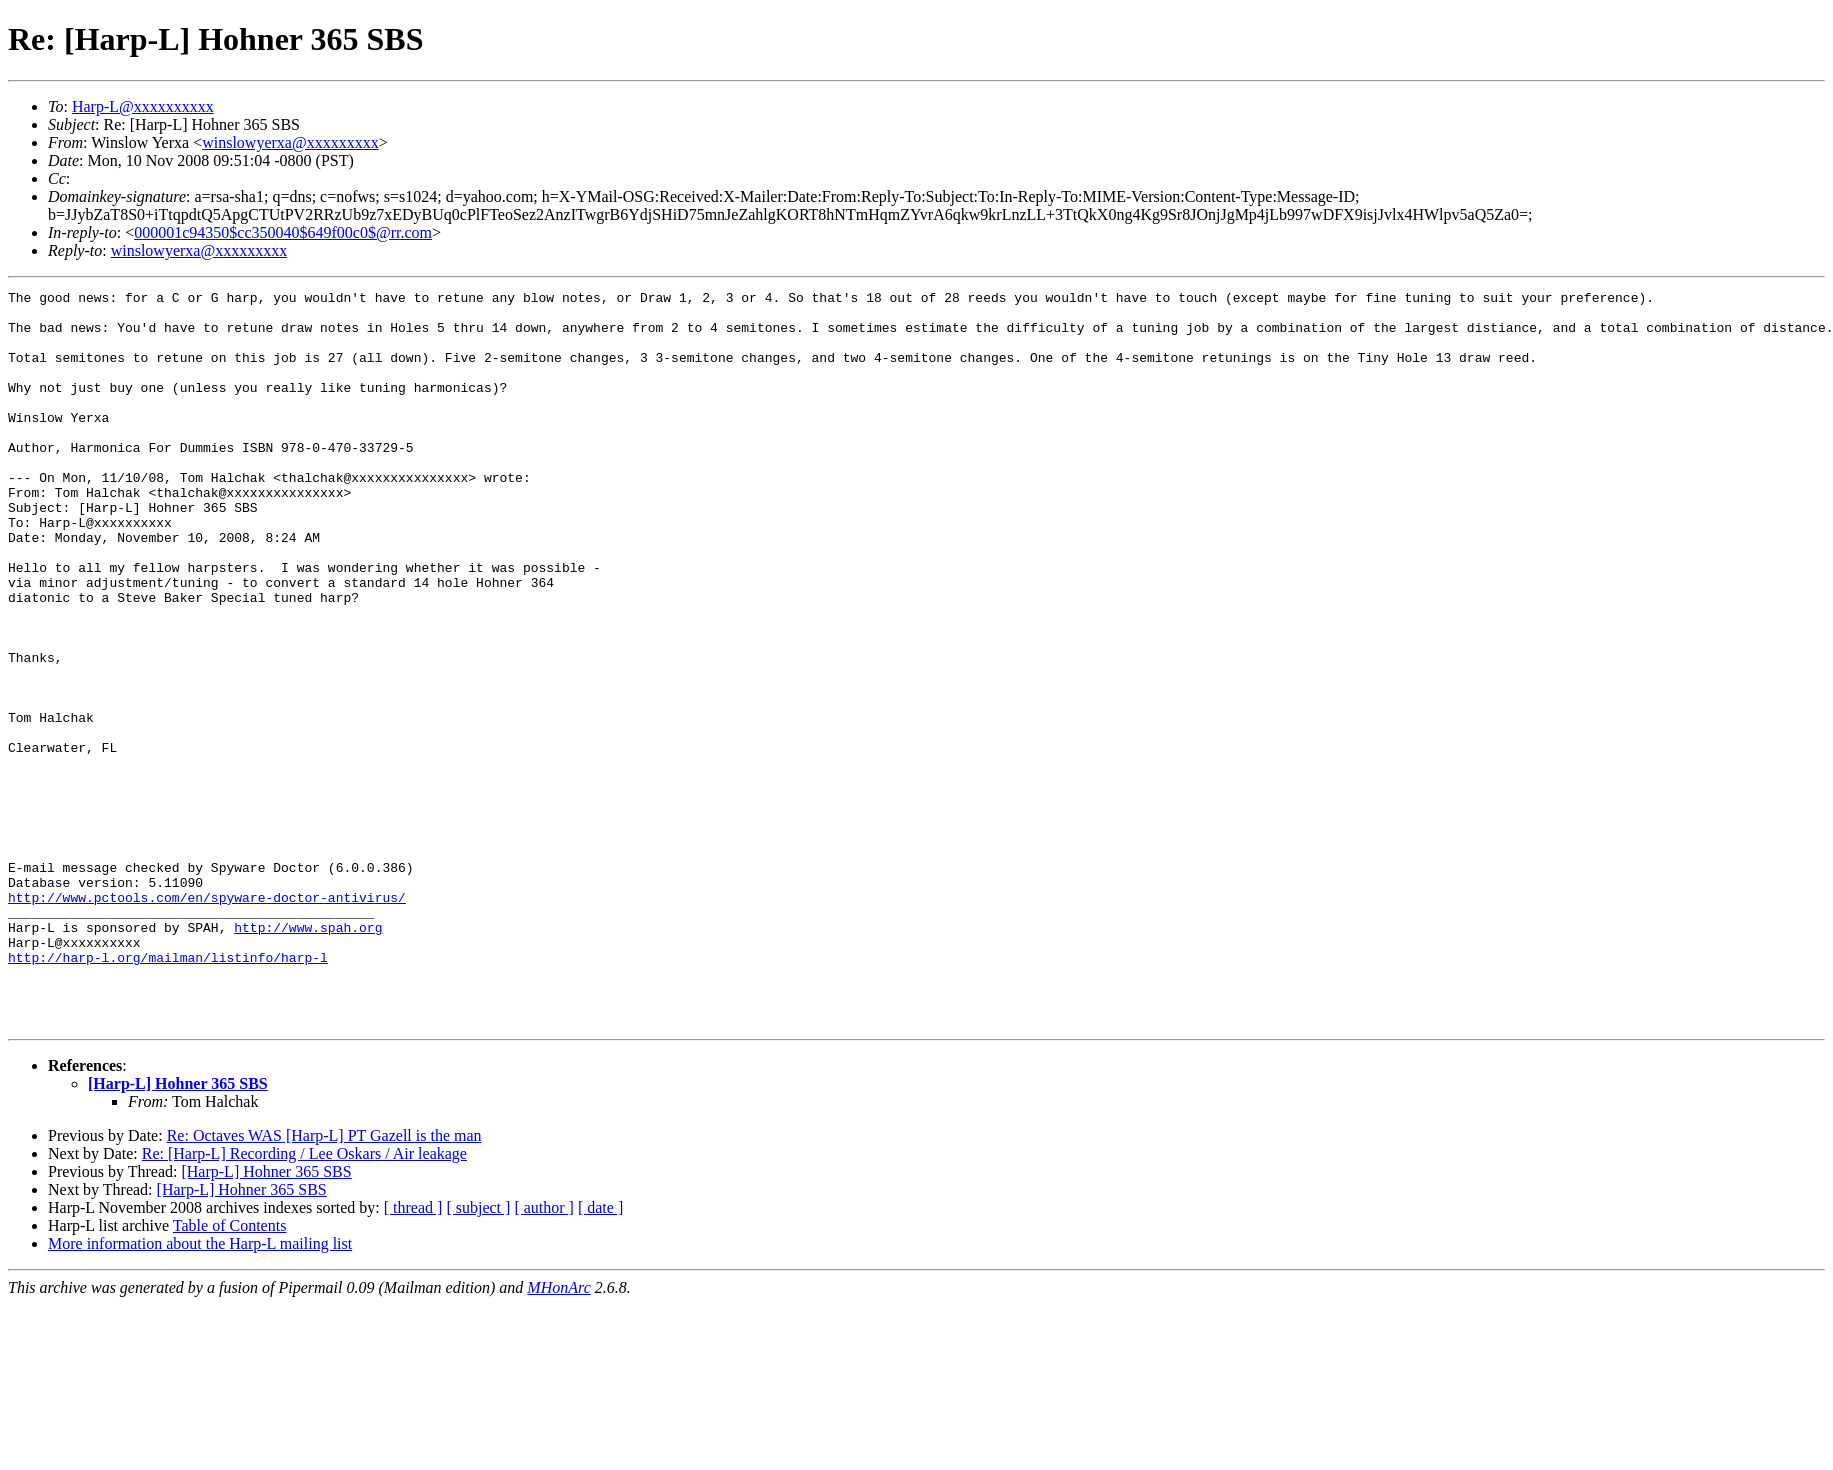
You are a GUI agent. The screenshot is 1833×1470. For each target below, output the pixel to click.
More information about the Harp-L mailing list (200, 1390)
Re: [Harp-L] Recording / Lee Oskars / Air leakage (304, 1300)
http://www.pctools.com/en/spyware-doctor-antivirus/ (207, 1020)
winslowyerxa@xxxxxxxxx (290, 142)
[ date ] (600, 1354)
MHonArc (558, 1434)
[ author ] (544, 1354)
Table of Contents (230, 1372)
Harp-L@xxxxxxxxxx (143, 106)
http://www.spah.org (308, 1056)
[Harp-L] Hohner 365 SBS (178, 1230)
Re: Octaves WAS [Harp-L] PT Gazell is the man (324, 1282)
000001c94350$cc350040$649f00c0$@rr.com (283, 232)
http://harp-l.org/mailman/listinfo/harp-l (168, 1092)
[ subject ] (478, 1354)
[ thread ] (413, 1354)
